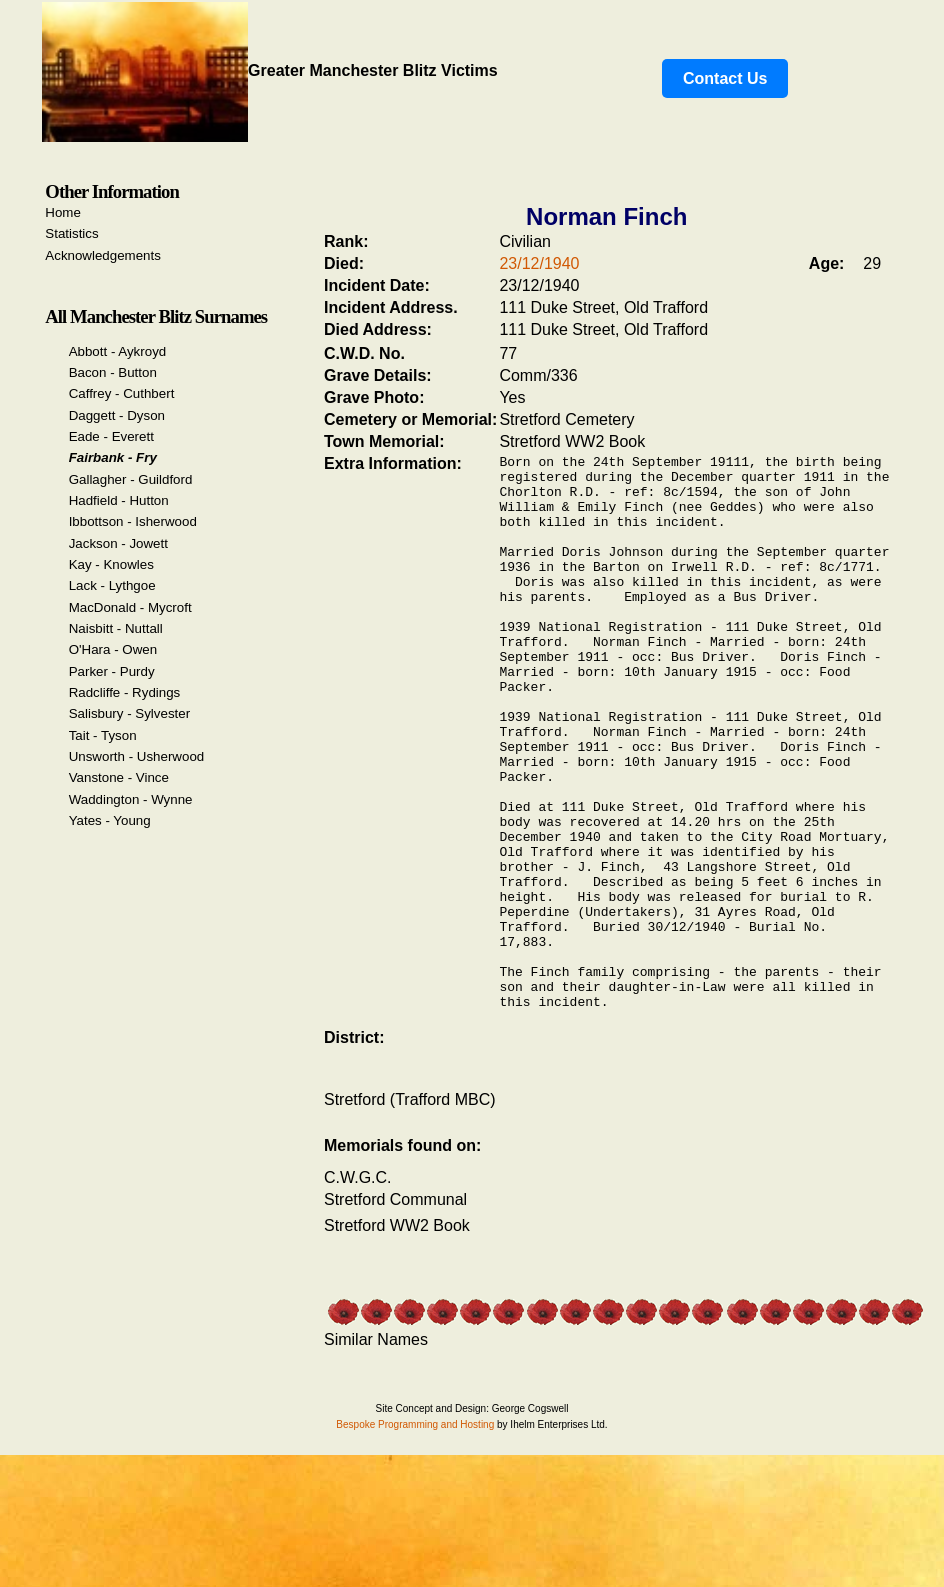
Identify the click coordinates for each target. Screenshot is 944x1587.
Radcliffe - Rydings (125, 692)
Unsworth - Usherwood (137, 756)
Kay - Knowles (111, 564)
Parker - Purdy (112, 671)
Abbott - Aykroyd (118, 351)
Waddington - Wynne (131, 799)
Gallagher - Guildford (131, 479)
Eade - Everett (111, 436)
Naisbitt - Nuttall (116, 628)
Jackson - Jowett (118, 543)
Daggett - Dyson (117, 415)
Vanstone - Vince (119, 777)
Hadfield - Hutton (119, 500)
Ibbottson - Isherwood (133, 521)
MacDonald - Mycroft (130, 607)
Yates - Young (110, 820)
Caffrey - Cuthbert (122, 393)
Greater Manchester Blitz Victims (270, 70)
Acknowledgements (103, 255)
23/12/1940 (539, 263)
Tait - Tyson (103, 735)
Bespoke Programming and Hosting (415, 1538)
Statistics (71, 233)
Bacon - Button (113, 372)
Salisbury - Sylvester (129, 713)
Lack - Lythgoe (112, 585)
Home (63, 212)
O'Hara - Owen (113, 649)
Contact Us (725, 78)
